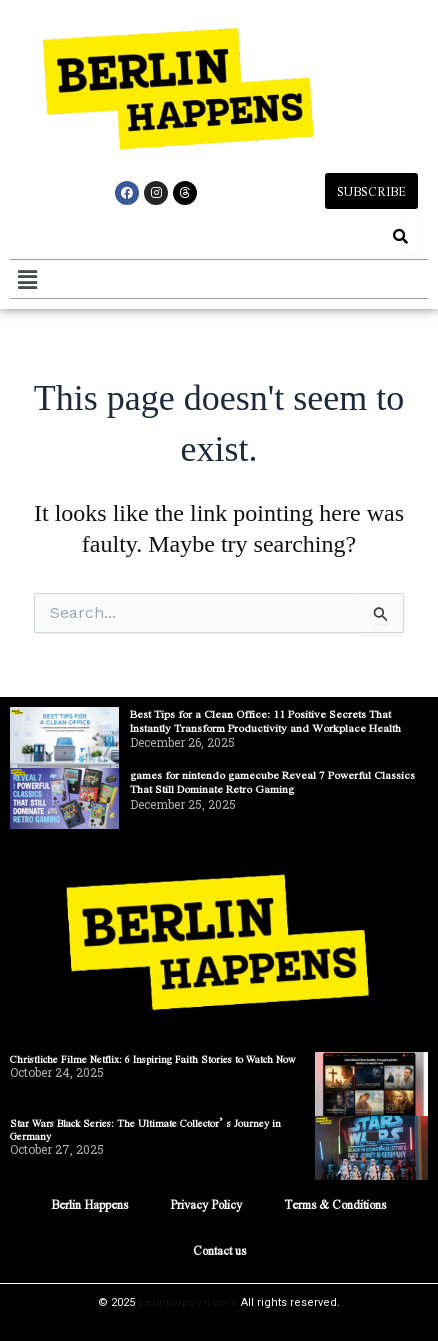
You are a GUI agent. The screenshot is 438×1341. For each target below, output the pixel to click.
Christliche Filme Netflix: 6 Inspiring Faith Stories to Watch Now (153, 1058)
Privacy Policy (206, 1204)
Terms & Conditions (335, 1204)
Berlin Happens (89, 1204)
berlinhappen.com (188, 1302)
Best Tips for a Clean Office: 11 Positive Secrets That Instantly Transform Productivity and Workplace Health (265, 720)
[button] (27, 279)
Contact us (219, 1250)
